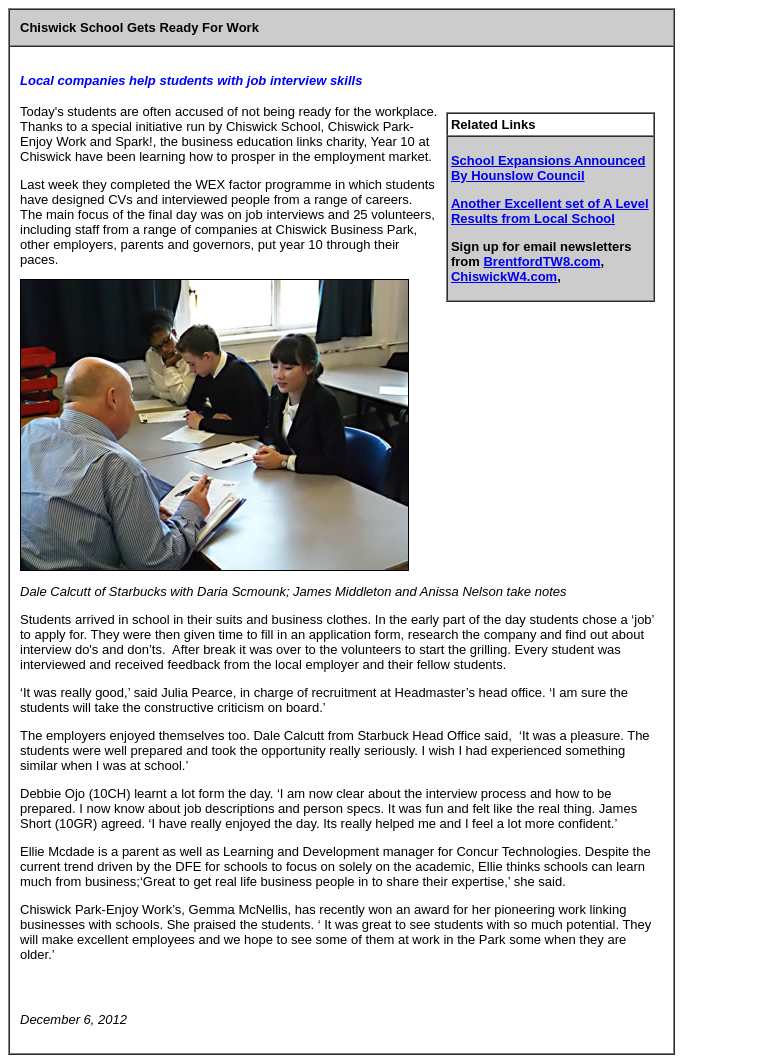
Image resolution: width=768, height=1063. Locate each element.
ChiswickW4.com (504, 276)
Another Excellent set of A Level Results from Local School (550, 211)
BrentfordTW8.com (541, 261)
